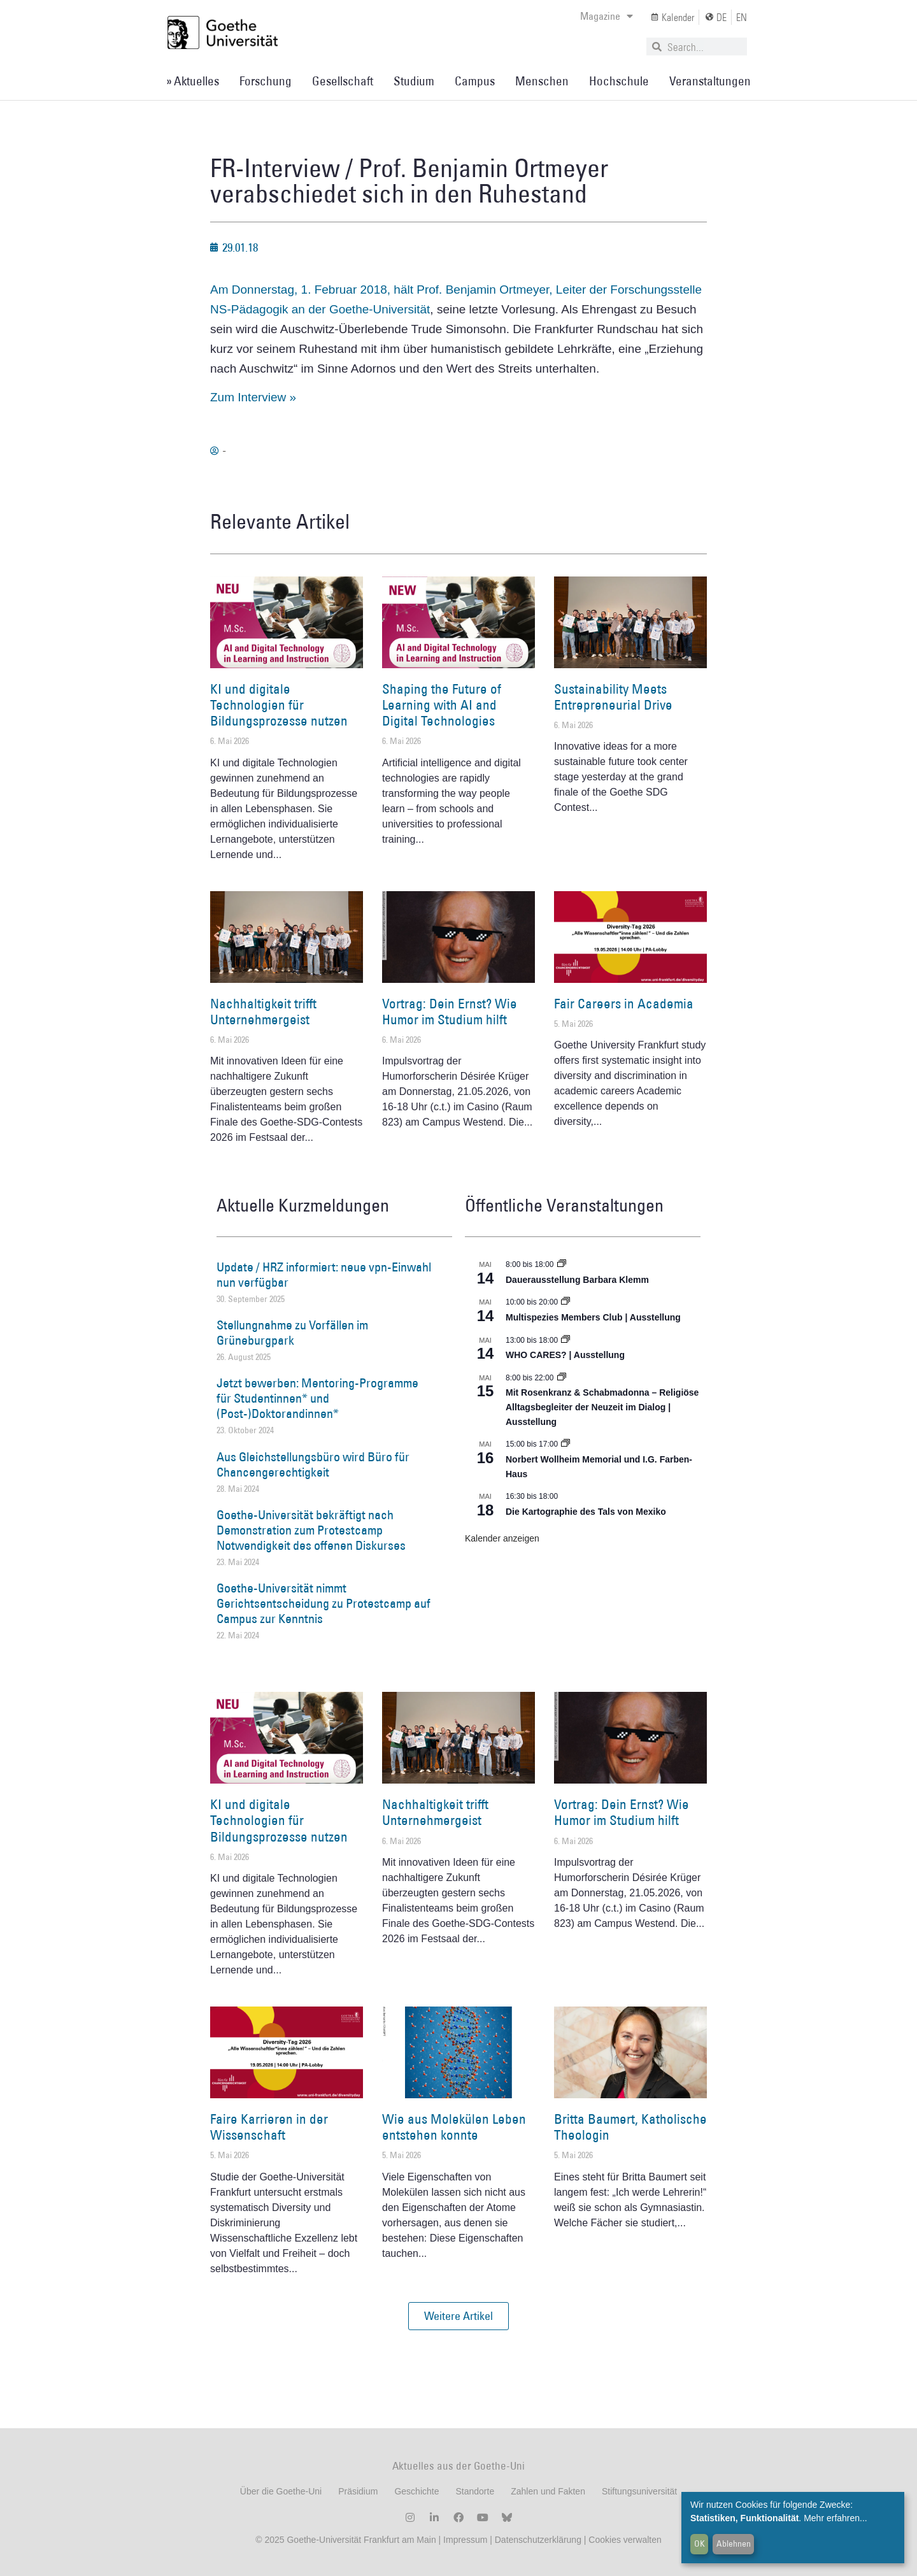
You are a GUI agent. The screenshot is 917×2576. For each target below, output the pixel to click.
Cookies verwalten (624, 2540)
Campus (475, 81)
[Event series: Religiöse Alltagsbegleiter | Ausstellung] (561, 1377)
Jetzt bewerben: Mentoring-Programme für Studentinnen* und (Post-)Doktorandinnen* (317, 1398)
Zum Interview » (253, 397)
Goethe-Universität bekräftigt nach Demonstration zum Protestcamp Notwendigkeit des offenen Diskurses (311, 1530)
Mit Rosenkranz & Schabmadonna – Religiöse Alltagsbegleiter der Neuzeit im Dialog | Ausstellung (602, 1406)
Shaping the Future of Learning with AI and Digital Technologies (441, 704)
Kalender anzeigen (502, 1538)
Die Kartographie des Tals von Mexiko (586, 1511)
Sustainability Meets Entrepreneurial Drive (613, 696)
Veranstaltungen (710, 81)
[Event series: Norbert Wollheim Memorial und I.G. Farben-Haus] (565, 1444)
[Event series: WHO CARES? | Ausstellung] (565, 1340)
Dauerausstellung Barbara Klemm (577, 1280)
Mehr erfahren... (835, 2518)
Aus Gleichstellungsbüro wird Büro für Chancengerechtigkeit (313, 1464)
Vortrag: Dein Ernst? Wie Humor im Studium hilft (449, 1011)
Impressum (464, 2540)
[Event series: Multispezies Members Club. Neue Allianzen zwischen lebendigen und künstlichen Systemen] (565, 1302)
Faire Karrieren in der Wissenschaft (269, 2126)
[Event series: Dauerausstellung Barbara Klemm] (561, 1264)
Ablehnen (733, 2543)
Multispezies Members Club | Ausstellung (593, 1317)
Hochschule (619, 81)
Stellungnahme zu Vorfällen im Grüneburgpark (292, 1333)
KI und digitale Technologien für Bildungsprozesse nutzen (279, 704)
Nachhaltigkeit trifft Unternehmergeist (263, 1011)
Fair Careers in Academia (623, 1003)
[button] (458, 2316)
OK (699, 2543)
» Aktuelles (192, 81)
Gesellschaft (342, 81)
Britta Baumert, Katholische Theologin (630, 2126)
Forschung (265, 81)
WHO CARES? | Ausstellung (565, 1355)
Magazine (606, 16)
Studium (414, 81)
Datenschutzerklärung (538, 2540)
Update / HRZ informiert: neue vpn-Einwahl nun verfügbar (324, 1275)
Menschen (542, 81)
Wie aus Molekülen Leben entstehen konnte (454, 2126)
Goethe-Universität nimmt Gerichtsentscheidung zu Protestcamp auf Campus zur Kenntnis (323, 1603)
